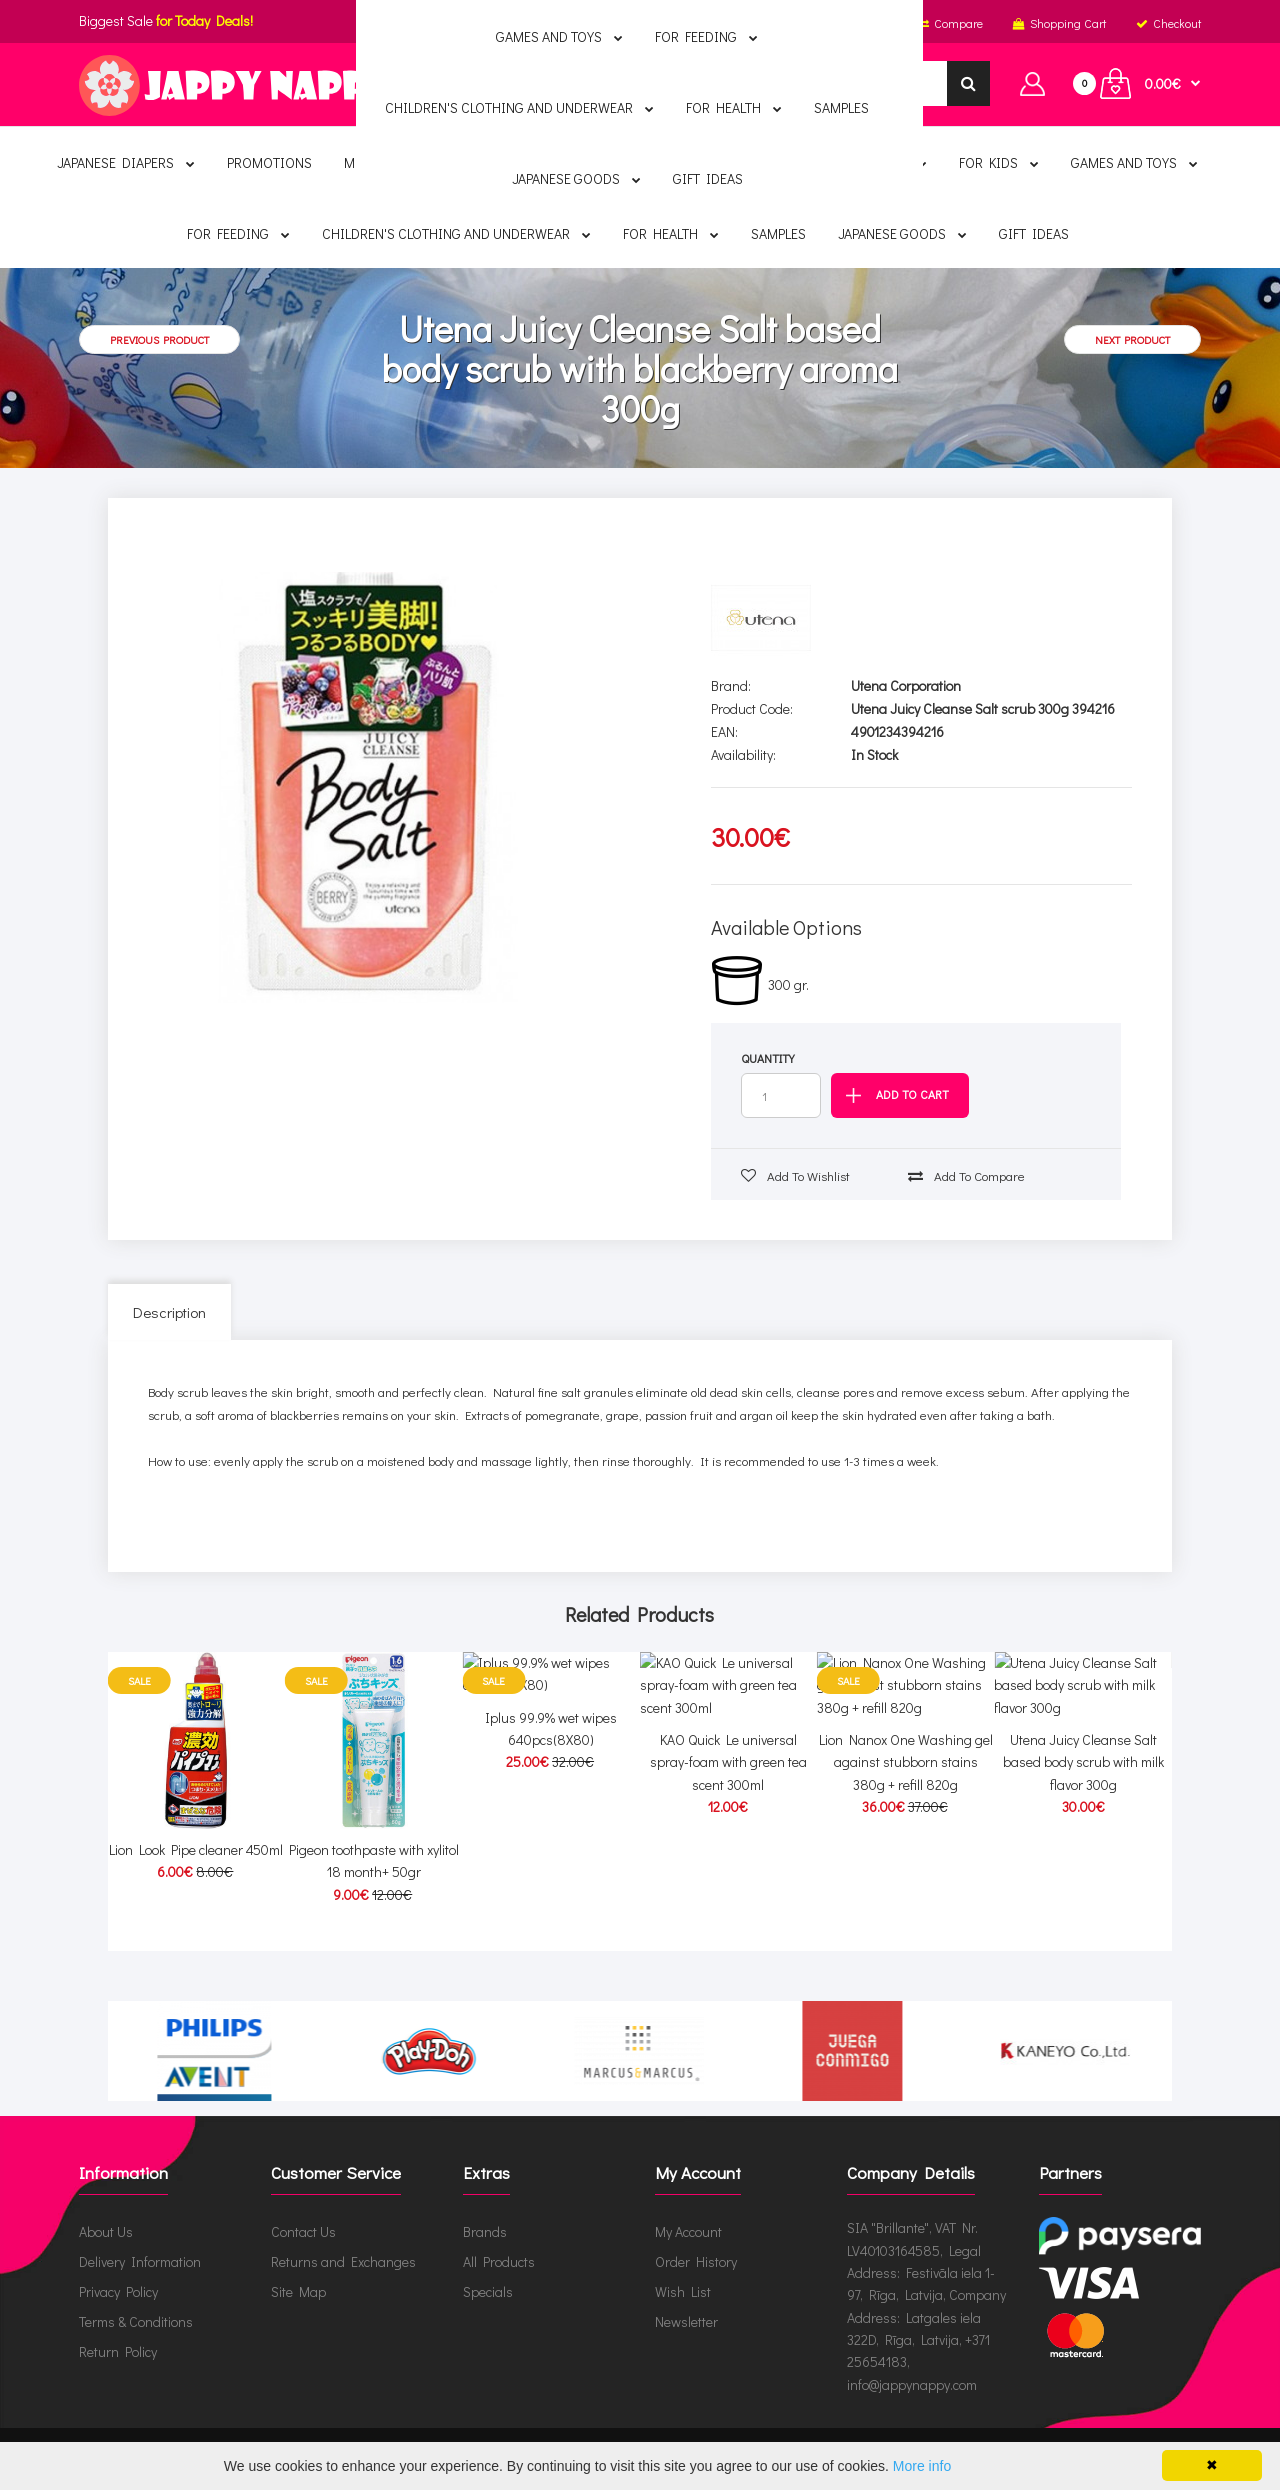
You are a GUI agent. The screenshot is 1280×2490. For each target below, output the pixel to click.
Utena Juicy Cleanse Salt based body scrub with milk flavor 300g (1083, 1872)
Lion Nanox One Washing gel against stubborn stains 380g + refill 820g (906, 1872)
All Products (499, 2261)
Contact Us (303, 2231)
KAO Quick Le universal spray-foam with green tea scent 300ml (728, 1872)
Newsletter (686, 2321)
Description (169, 1312)
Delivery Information (140, 2261)
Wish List (683, 2291)
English (564, 23)
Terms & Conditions (136, 2321)
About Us (106, 2231)
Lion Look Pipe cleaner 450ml (196, 1849)
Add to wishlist (795, 1175)
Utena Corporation (906, 685)
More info (922, 2466)
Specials (488, 2291)
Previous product (159, 339)
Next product (1132, 339)
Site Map (298, 2291)
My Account (688, 2231)
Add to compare (966, 1175)
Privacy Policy (118, 2291)
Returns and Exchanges (343, 2261)
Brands (485, 2231)
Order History (696, 2261)
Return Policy (118, 2351)
